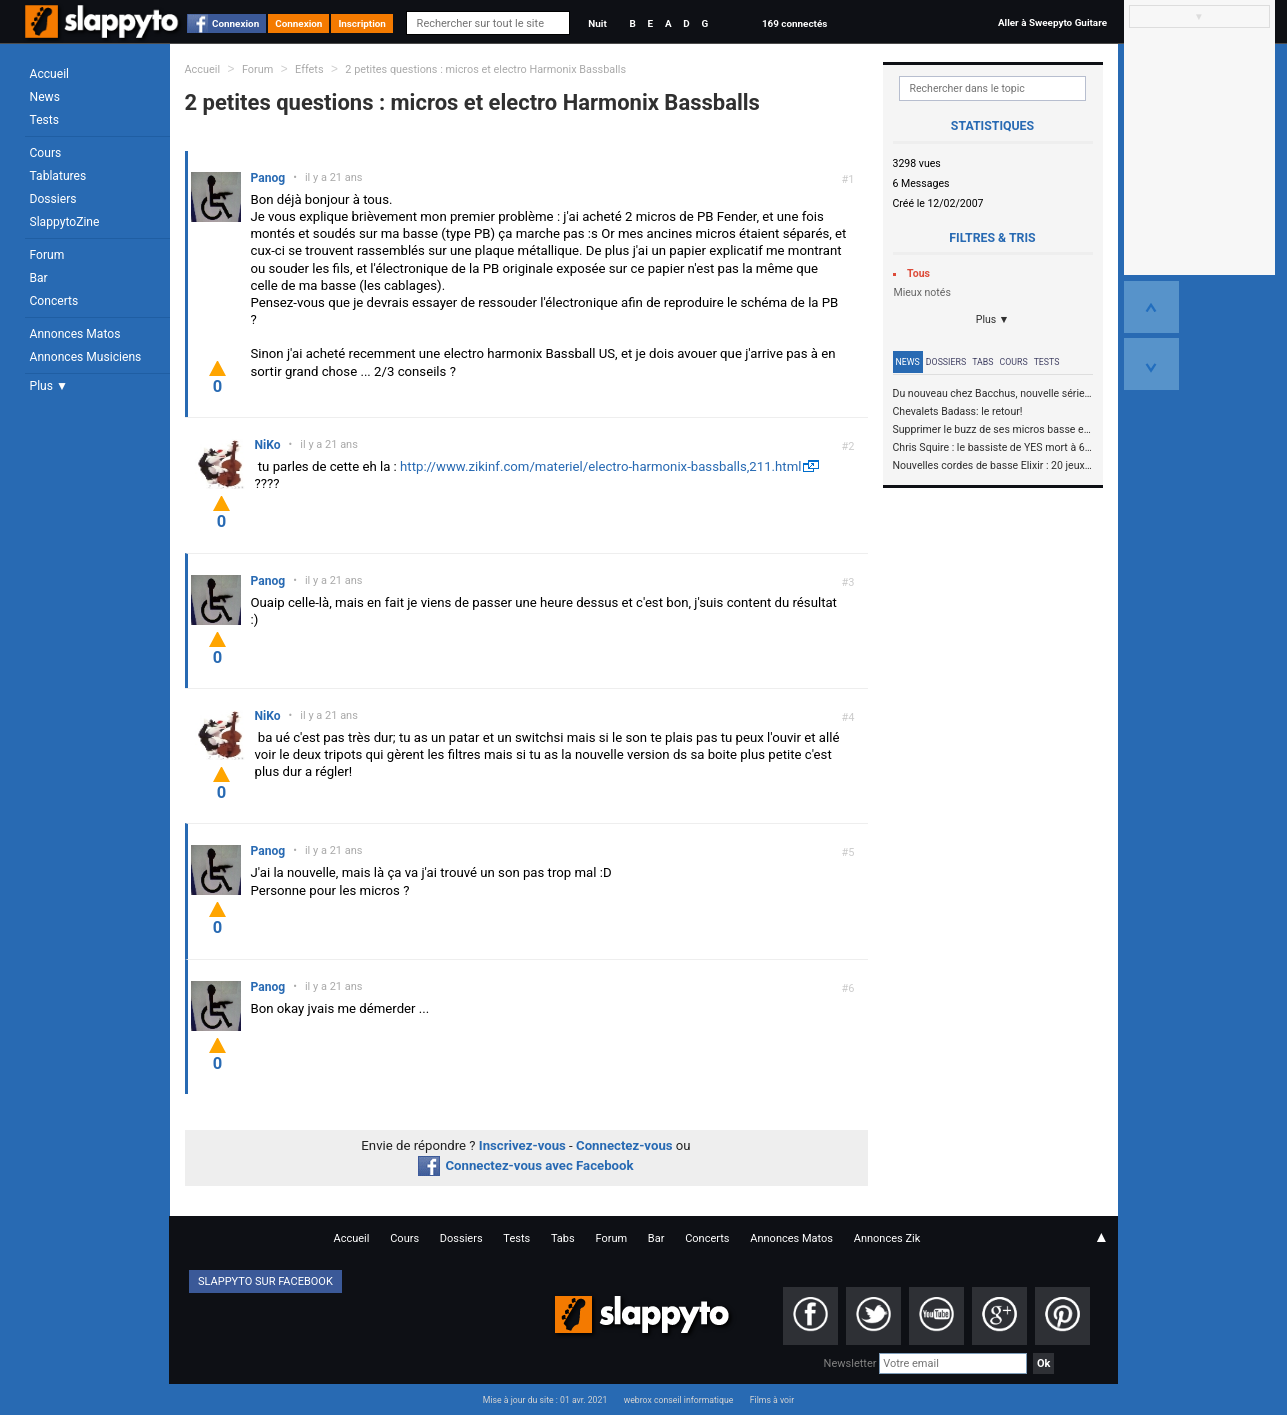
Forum (47, 255)
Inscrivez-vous (522, 1145)
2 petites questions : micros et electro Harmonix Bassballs (485, 69)
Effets (309, 69)
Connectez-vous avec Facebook (525, 1165)
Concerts (54, 301)
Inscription (362, 23)
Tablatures (58, 176)
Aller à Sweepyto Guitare (1052, 22)
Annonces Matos (75, 334)
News (45, 97)
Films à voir (772, 1400)
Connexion (235, 23)
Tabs (982, 362)
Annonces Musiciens (86, 357)
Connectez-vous (624, 1145)
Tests (44, 120)
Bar (39, 278)
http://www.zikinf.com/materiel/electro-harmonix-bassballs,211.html (600, 466)
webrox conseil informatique (679, 1400)
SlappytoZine (65, 222)
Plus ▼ (49, 386)
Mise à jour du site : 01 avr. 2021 (545, 1400)
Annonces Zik (887, 1238)
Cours (46, 153)
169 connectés (794, 23)
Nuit (597, 23)
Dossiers (53, 199)
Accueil (50, 74)
